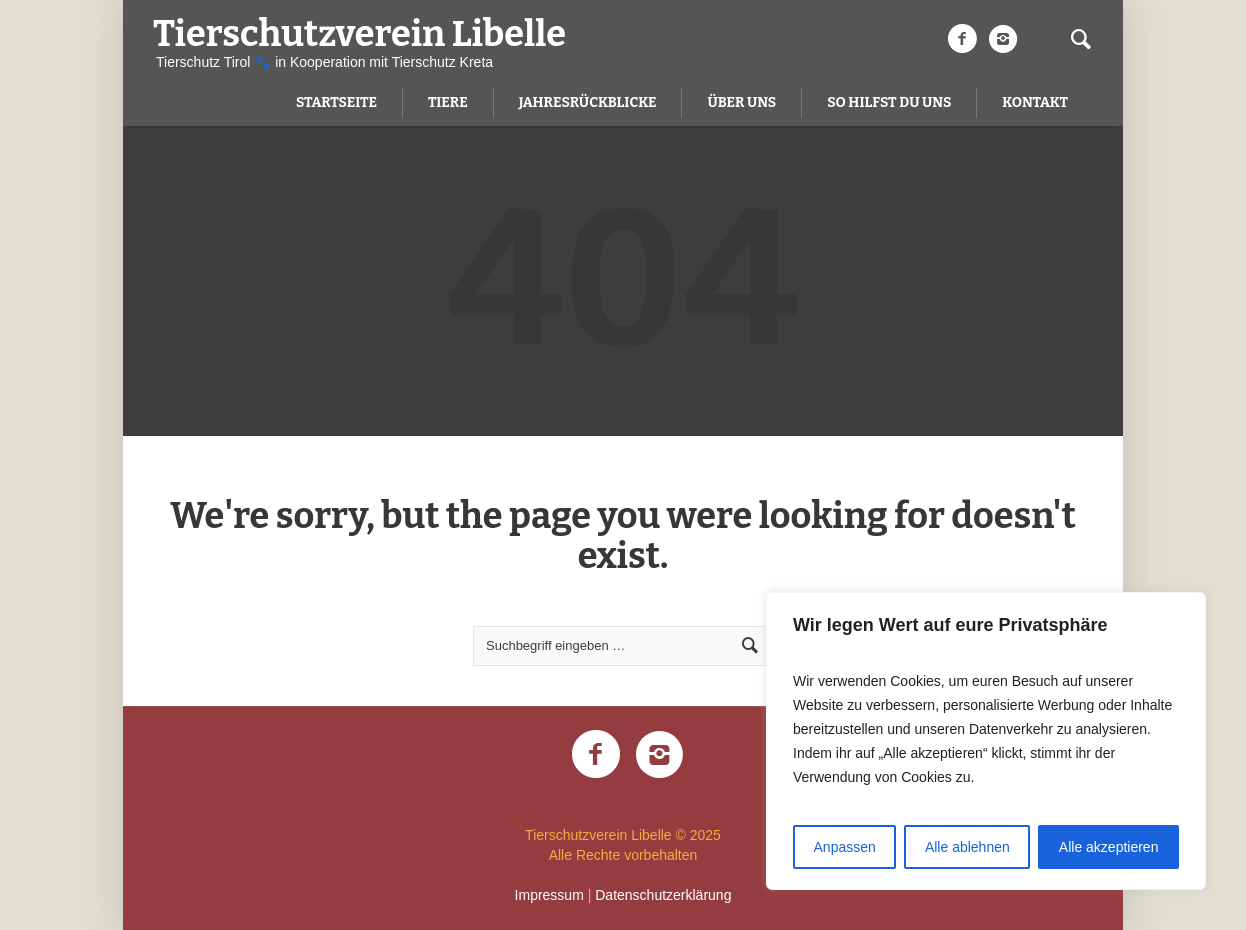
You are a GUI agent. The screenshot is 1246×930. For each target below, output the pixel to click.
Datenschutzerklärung (663, 895)
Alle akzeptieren (1109, 847)
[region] (986, 741)
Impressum (549, 895)
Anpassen (845, 847)
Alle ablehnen (967, 847)
